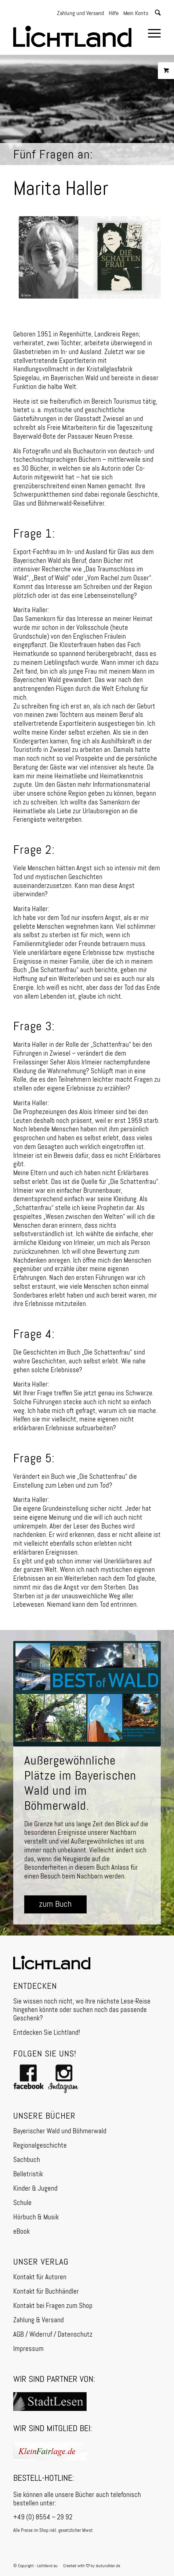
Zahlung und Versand (80, 14)
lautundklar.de (108, 2566)
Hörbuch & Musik (36, 2217)
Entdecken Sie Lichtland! (46, 2032)
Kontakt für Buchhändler (46, 2291)
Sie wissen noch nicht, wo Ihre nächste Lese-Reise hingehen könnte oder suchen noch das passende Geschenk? (82, 2010)
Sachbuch (26, 2159)
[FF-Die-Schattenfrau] (90, 257)
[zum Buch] (55, 1904)
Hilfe (114, 14)
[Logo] (72, 33)
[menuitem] (151, 34)
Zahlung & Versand (38, 2320)
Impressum (28, 2348)
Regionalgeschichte (40, 2145)
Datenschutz (75, 2334)
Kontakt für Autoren (39, 2277)
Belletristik (28, 2174)
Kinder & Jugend (35, 2188)
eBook (21, 2231)
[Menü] (151, 34)
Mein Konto (135, 14)
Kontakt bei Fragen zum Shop (53, 2305)
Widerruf (40, 2334)
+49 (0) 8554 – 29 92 (42, 2517)
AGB (18, 2334)
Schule (22, 2202)
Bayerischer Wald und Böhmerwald (59, 2131)
